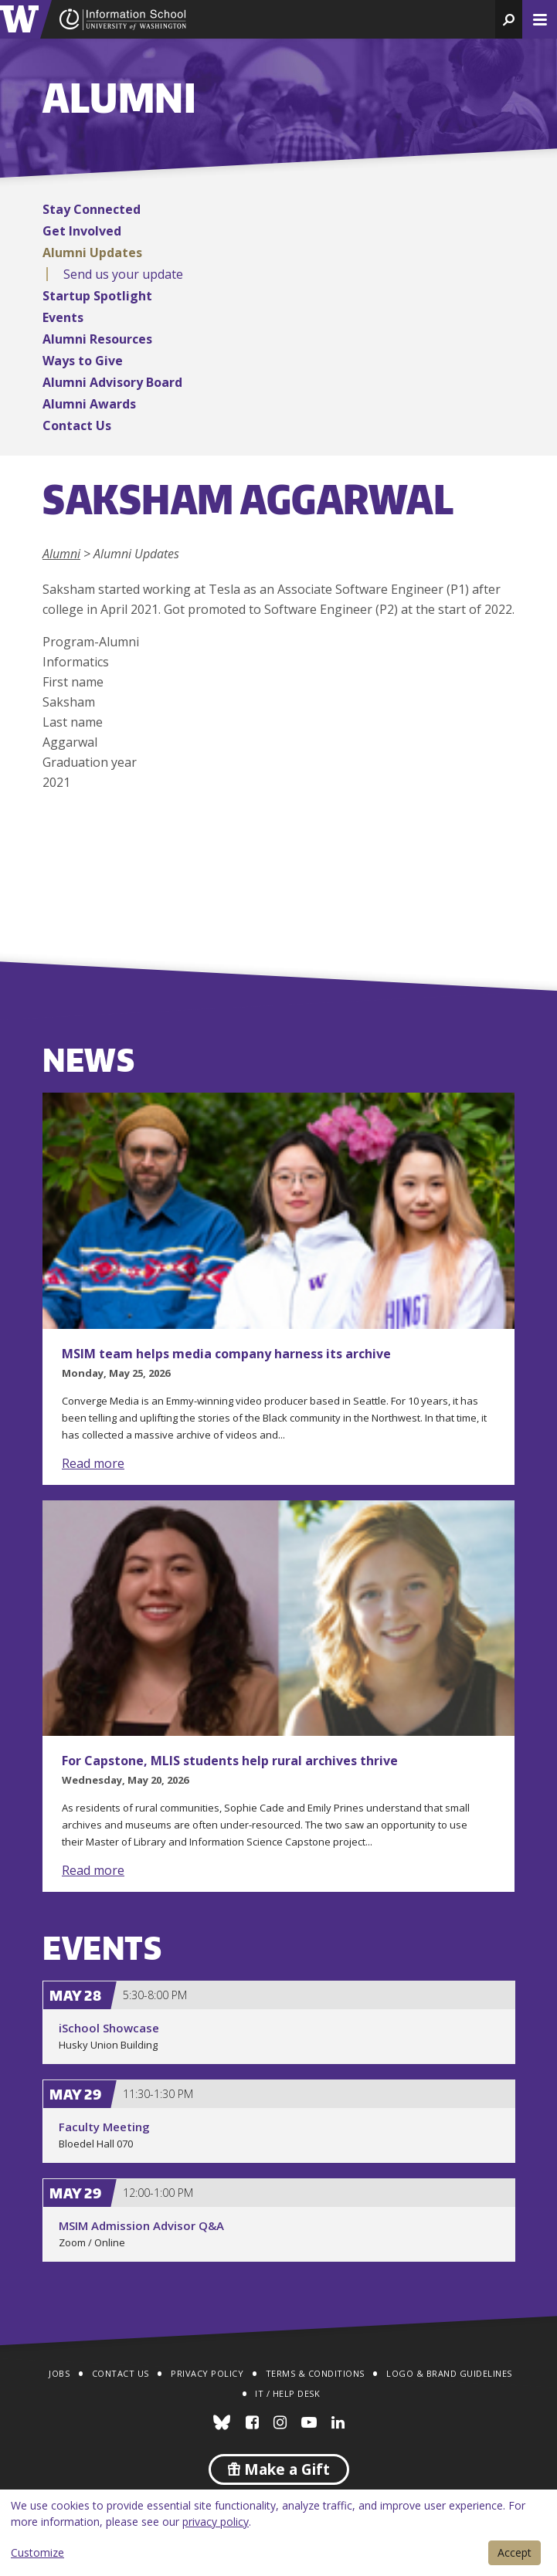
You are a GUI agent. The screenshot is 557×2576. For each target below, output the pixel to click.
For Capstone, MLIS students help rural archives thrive (230, 1760)
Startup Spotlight (97, 295)
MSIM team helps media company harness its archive (226, 1353)
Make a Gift (279, 2469)
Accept (515, 2552)
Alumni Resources (97, 338)
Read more (93, 1463)
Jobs (59, 2373)
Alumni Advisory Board (112, 382)
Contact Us (76, 425)
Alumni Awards (89, 403)
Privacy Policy (207, 2373)
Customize (37, 2552)
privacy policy (215, 2521)
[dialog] (278, 2533)
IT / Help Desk (287, 2393)
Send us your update (123, 274)
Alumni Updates (92, 252)
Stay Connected (91, 209)
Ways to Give (82, 360)
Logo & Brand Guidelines (449, 2373)
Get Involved (81, 230)
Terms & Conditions (315, 2373)
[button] (508, 19)
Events (62, 317)
